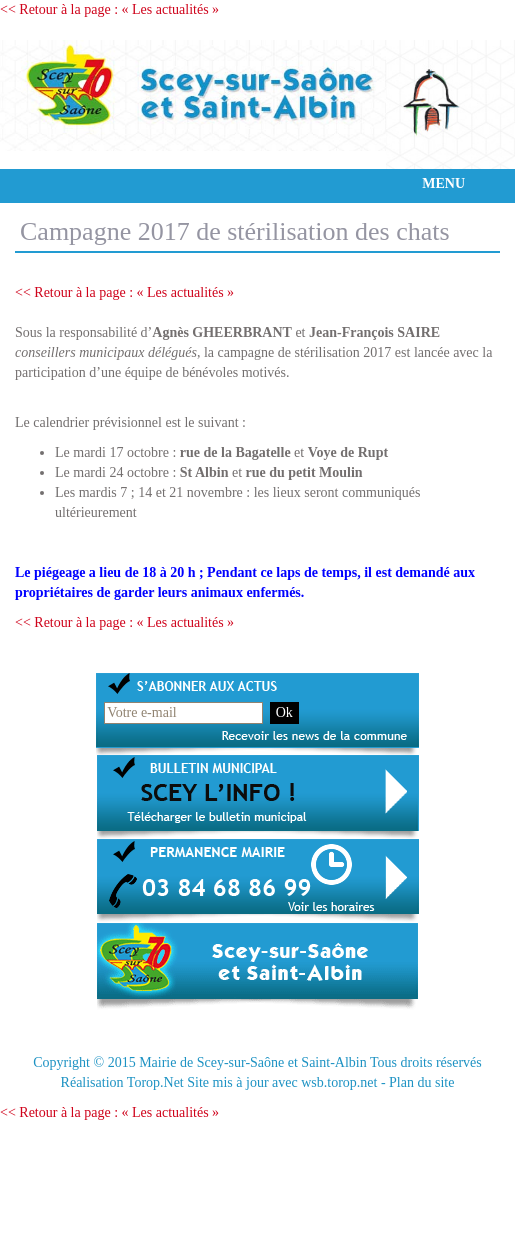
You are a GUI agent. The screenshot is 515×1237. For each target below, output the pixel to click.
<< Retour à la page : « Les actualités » (109, 9)
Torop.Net (155, 1082)
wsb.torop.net (339, 1082)
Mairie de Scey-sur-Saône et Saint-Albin (253, 1062)
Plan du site (421, 1082)
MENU (443, 183)
